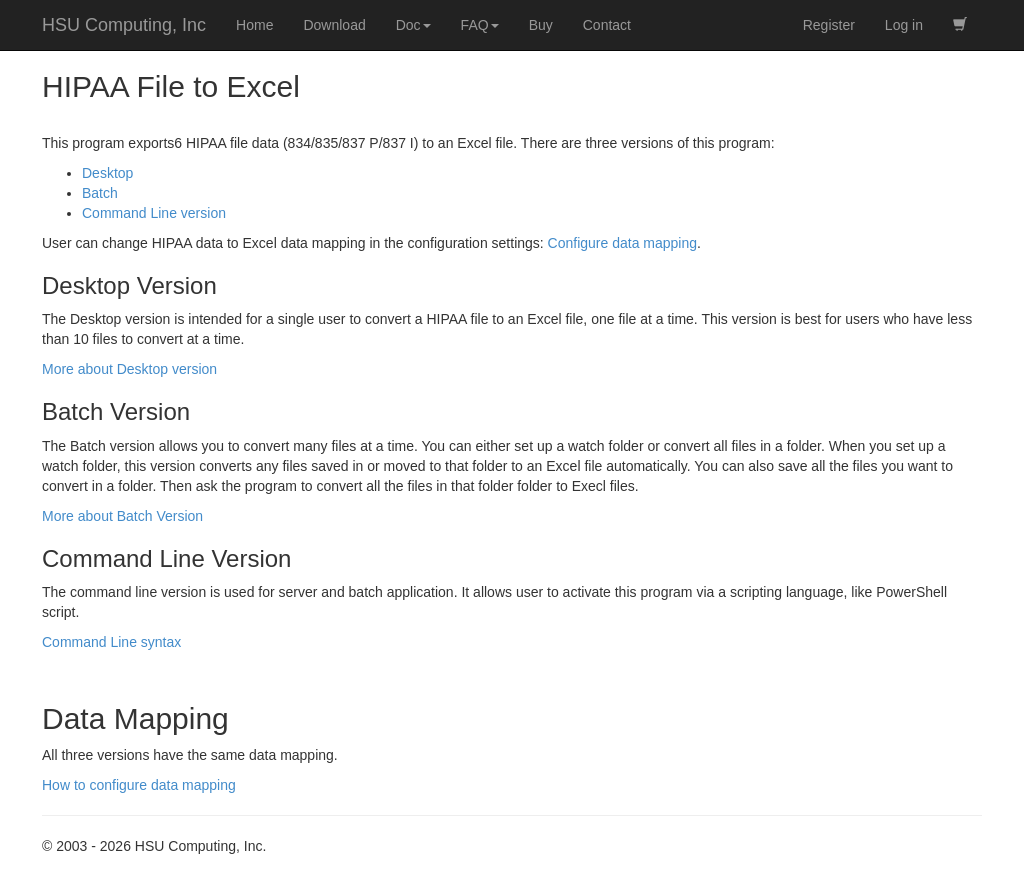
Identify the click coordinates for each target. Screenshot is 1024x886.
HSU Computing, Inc (124, 25)
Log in (904, 25)
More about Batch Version (122, 516)
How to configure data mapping (139, 785)
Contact (607, 25)
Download (334, 25)
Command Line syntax (111, 642)
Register (829, 25)
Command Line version (154, 213)
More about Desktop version (129, 369)
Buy (541, 25)
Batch (100, 193)
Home (254, 25)
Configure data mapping (622, 243)
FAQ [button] (480, 25)
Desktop (107, 173)
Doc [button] (413, 25)
